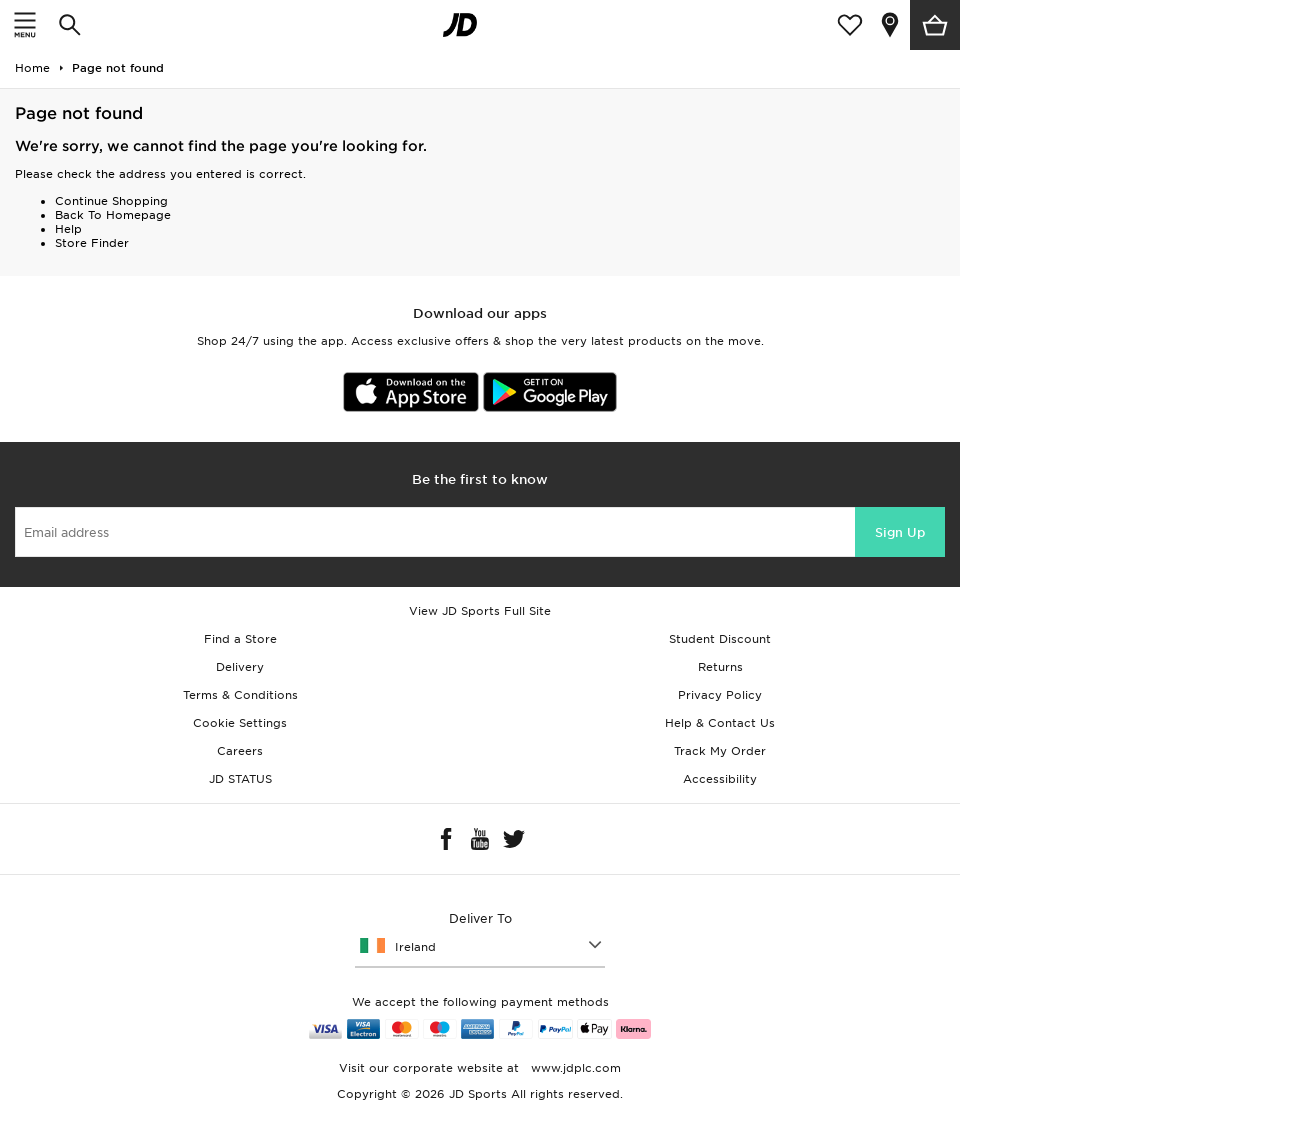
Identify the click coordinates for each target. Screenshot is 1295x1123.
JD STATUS (240, 779)
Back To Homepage (113, 215)
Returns (720, 667)
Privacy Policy (720, 695)
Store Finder (92, 243)
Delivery (240, 667)
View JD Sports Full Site (480, 611)
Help (68, 229)
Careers (240, 751)
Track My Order (720, 751)
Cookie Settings (240, 723)
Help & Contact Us (720, 723)
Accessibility (720, 779)
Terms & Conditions (240, 695)
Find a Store (240, 639)
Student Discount (720, 639)
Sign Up (900, 532)
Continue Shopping (111, 201)
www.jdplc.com (574, 1068)
